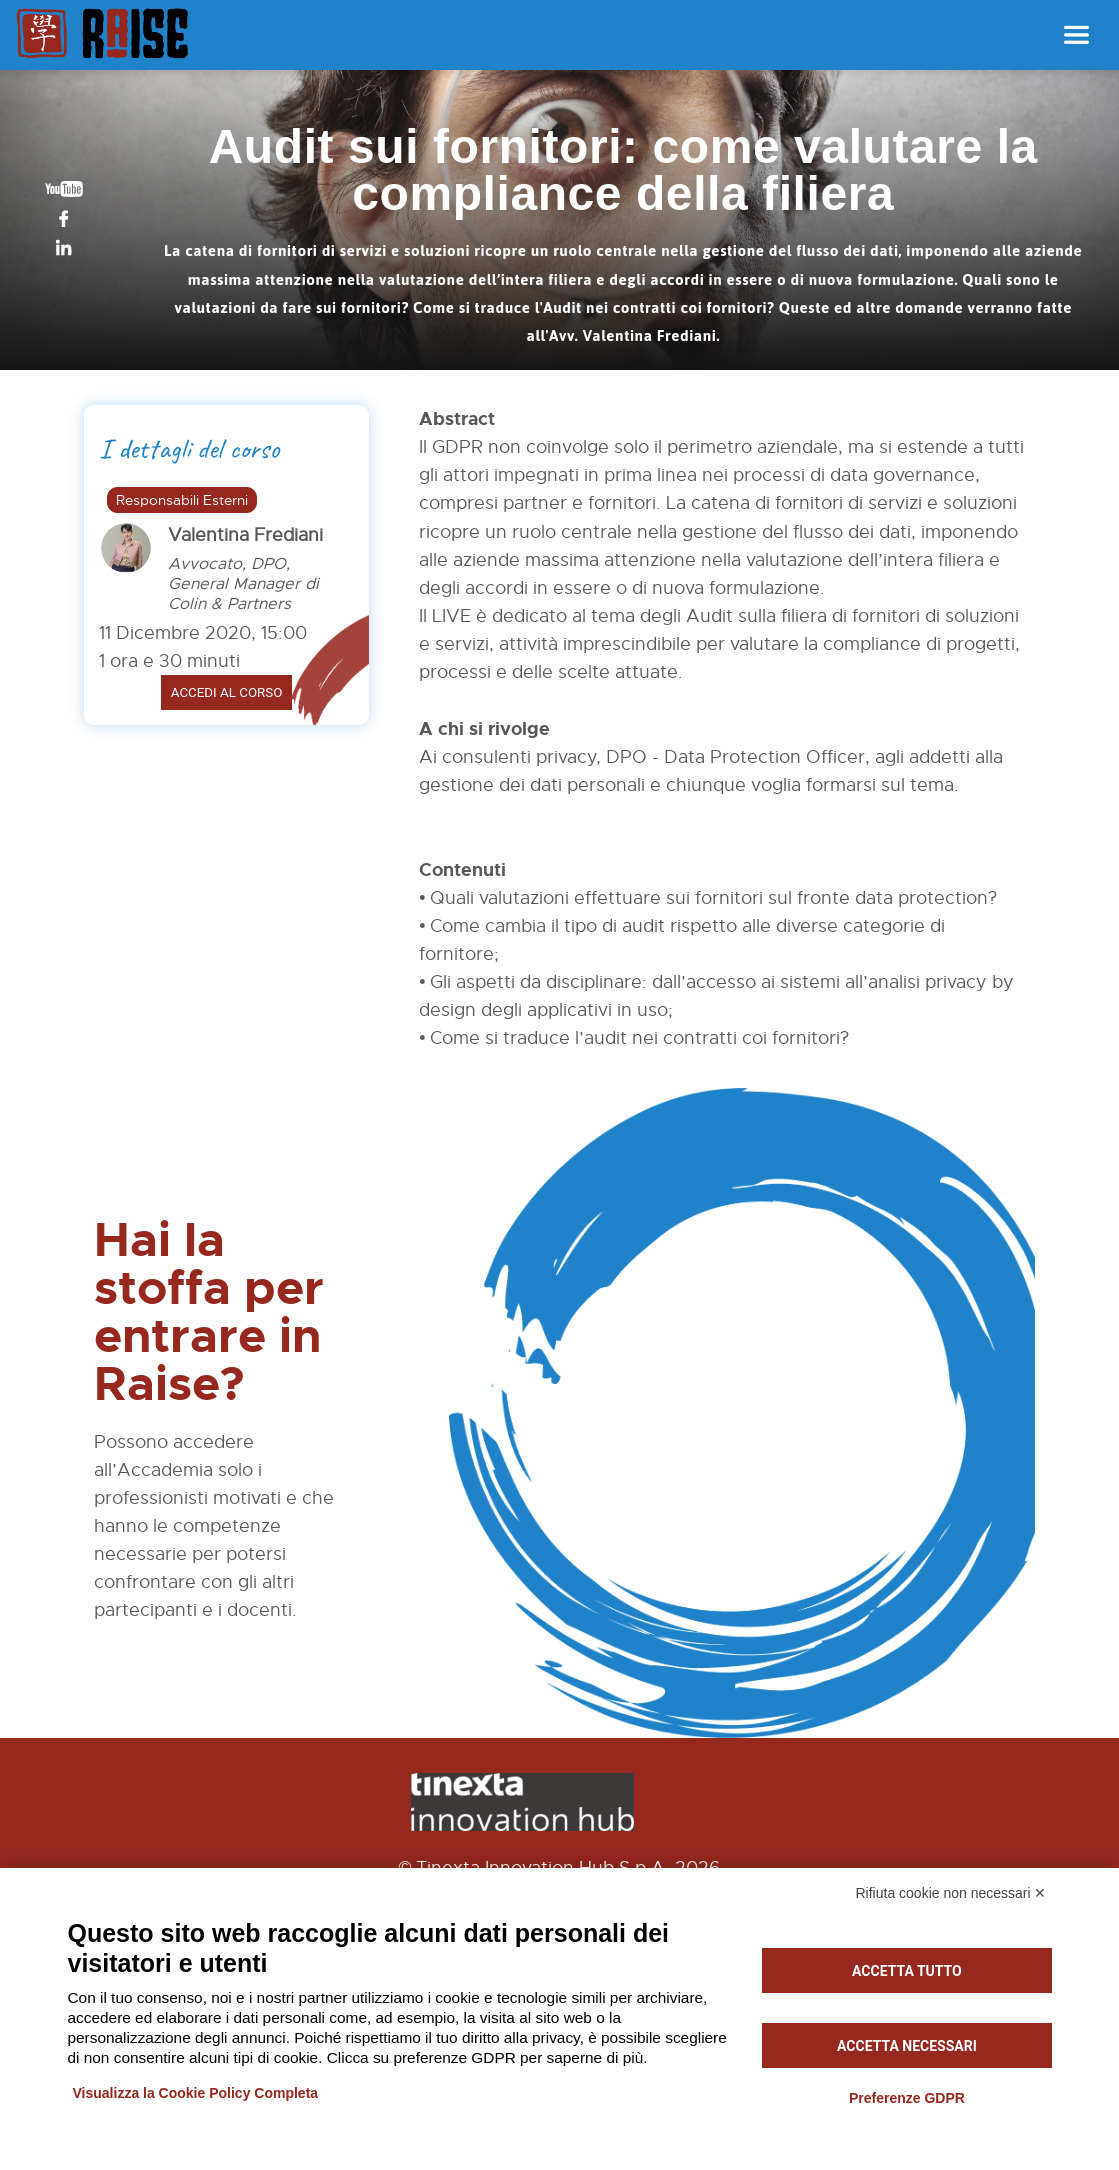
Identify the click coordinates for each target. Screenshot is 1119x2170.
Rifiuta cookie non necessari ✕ (951, 1893)
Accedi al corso (227, 692)
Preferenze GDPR (907, 2098)
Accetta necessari (907, 2046)
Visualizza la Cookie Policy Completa (196, 2093)
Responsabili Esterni (182, 500)
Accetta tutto (907, 1971)
